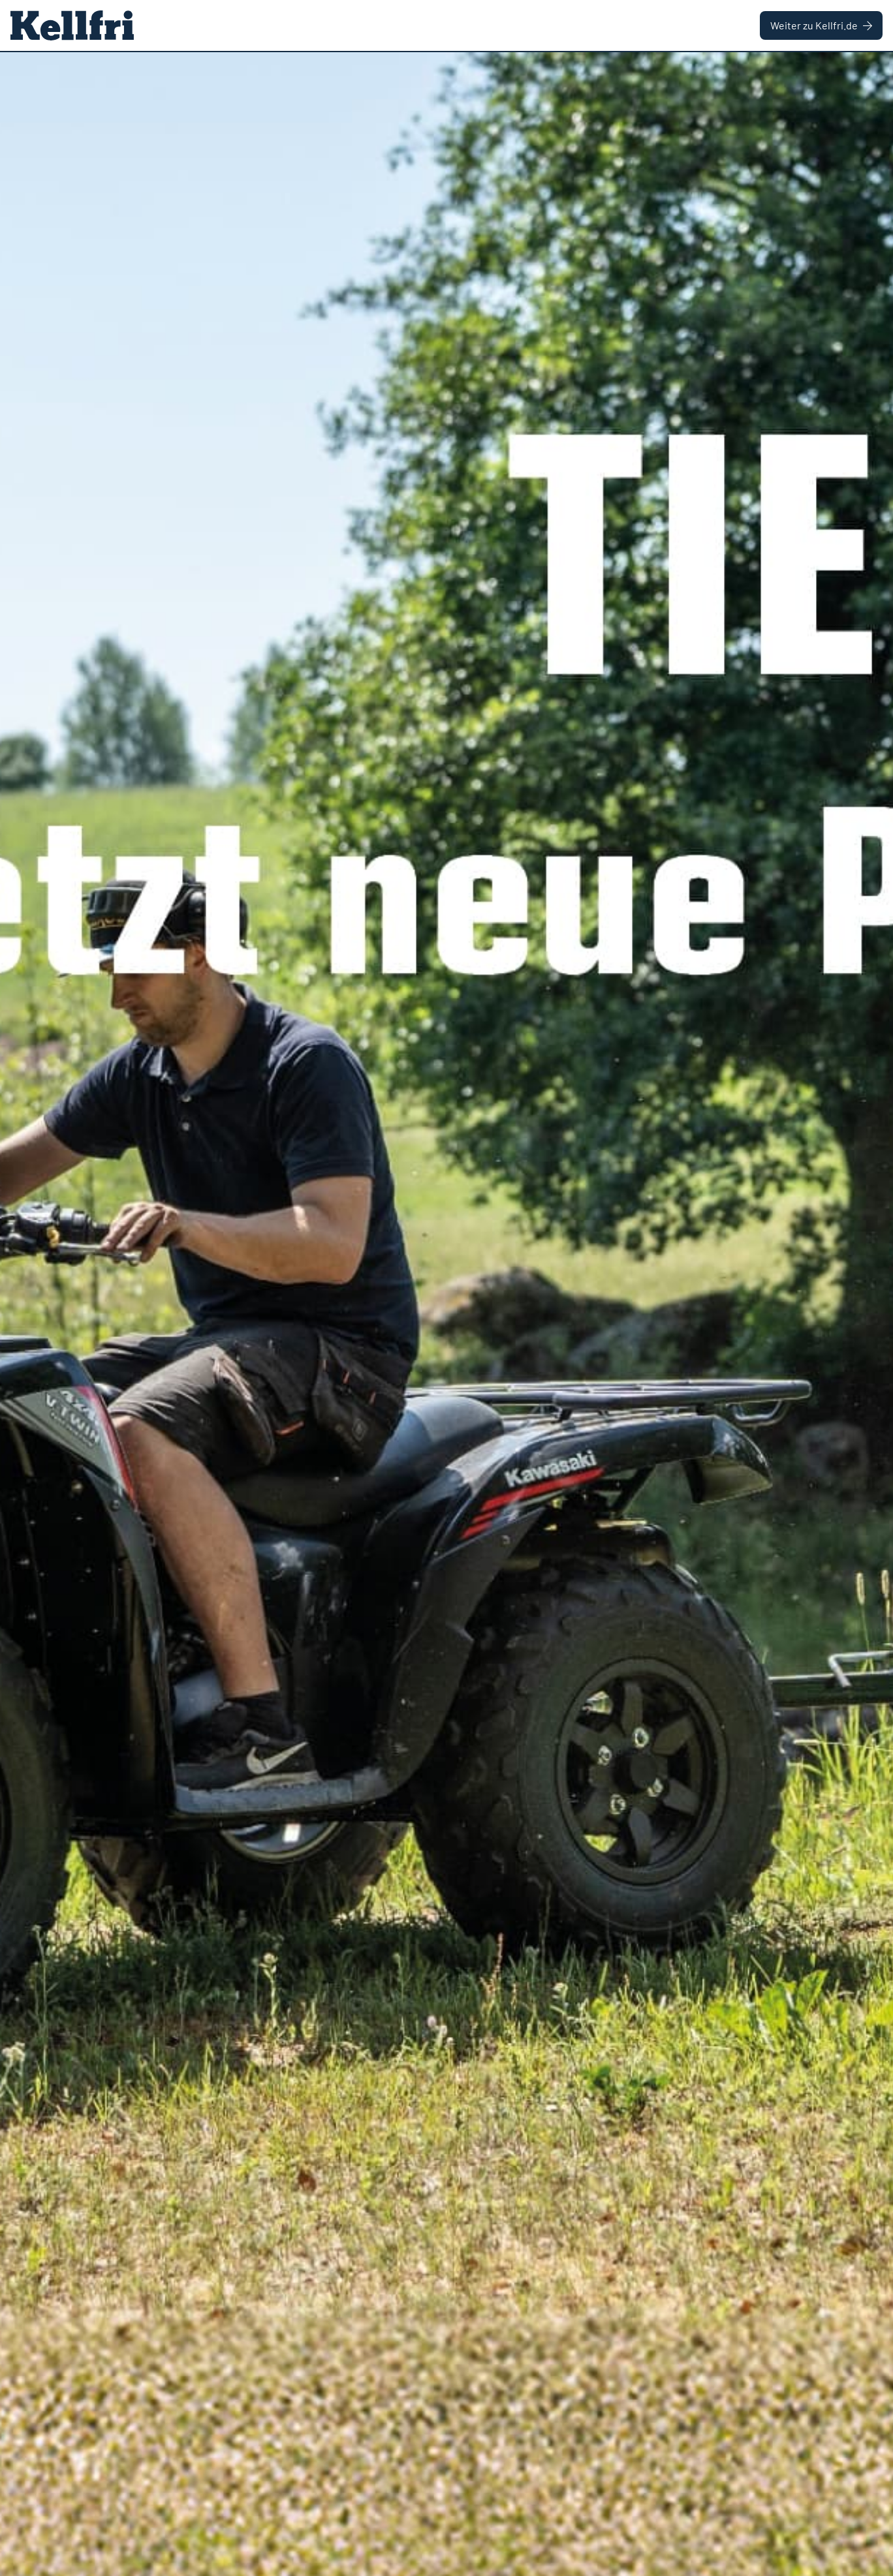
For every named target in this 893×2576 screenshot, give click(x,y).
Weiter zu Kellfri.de (821, 25)
